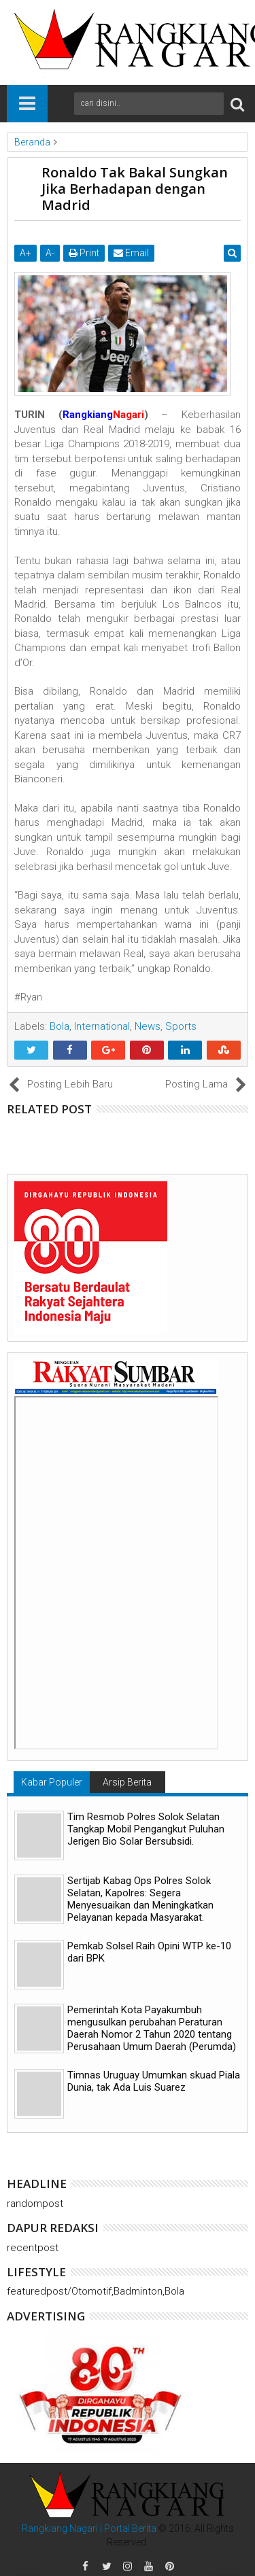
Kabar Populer (51, 1782)
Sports (181, 1026)
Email (131, 252)
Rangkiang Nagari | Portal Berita (89, 2528)
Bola (59, 1026)
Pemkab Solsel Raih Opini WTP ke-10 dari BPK (149, 1952)
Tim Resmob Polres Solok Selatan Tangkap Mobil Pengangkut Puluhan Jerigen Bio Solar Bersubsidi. (145, 1829)
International (102, 1026)
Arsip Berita (127, 1782)
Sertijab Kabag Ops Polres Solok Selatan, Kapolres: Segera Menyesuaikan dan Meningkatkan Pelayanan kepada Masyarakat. (140, 1899)
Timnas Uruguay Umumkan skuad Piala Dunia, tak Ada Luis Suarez (153, 2081)
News (147, 1026)
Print (84, 252)
